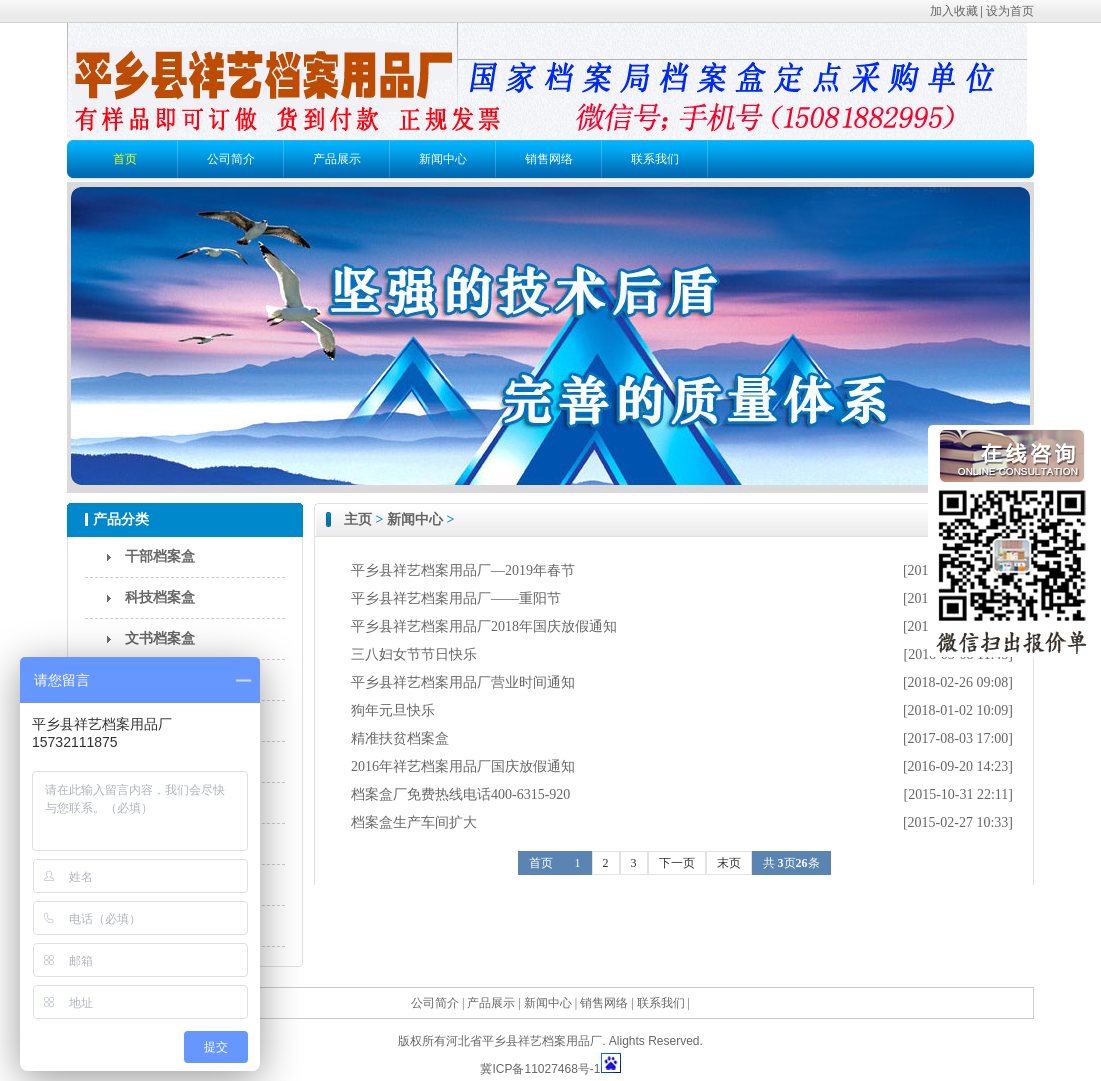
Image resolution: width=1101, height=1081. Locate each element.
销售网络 (549, 159)
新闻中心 (443, 159)
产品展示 (337, 159)
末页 (729, 863)
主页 (358, 519)
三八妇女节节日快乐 (414, 654)
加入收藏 (954, 11)
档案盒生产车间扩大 (414, 822)
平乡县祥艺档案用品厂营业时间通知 (463, 682)
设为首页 (1010, 11)
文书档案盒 (160, 638)
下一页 (677, 863)
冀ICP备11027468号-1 (540, 1069)
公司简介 (231, 159)
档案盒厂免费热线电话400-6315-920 (460, 794)
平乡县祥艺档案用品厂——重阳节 (456, 598)
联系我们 (655, 159)
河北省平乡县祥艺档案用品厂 (524, 1041)
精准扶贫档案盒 (400, 738)
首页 (125, 159)
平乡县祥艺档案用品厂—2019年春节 (463, 570)
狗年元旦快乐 (393, 710)
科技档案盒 (160, 597)
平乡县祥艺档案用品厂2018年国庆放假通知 (484, 626)
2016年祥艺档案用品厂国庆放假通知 (463, 766)
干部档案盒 (160, 556)
